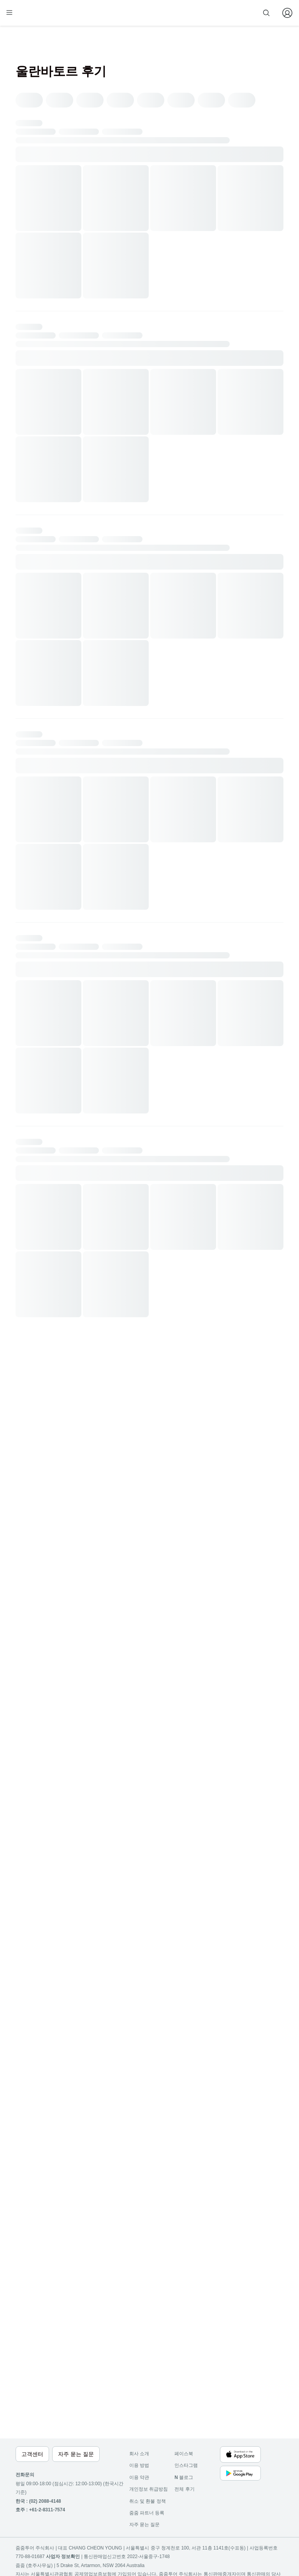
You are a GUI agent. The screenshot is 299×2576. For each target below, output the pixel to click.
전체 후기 (184, 2489)
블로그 (183, 2477)
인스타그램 (186, 2465)
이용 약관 (139, 2477)
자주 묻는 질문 (144, 2524)
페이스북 (183, 2453)
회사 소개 (139, 2453)
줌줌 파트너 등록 (204, 12)
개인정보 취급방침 (148, 2489)
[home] (30, 16)
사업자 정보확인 (63, 2556)
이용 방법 (139, 2465)
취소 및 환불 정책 (147, 2501)
